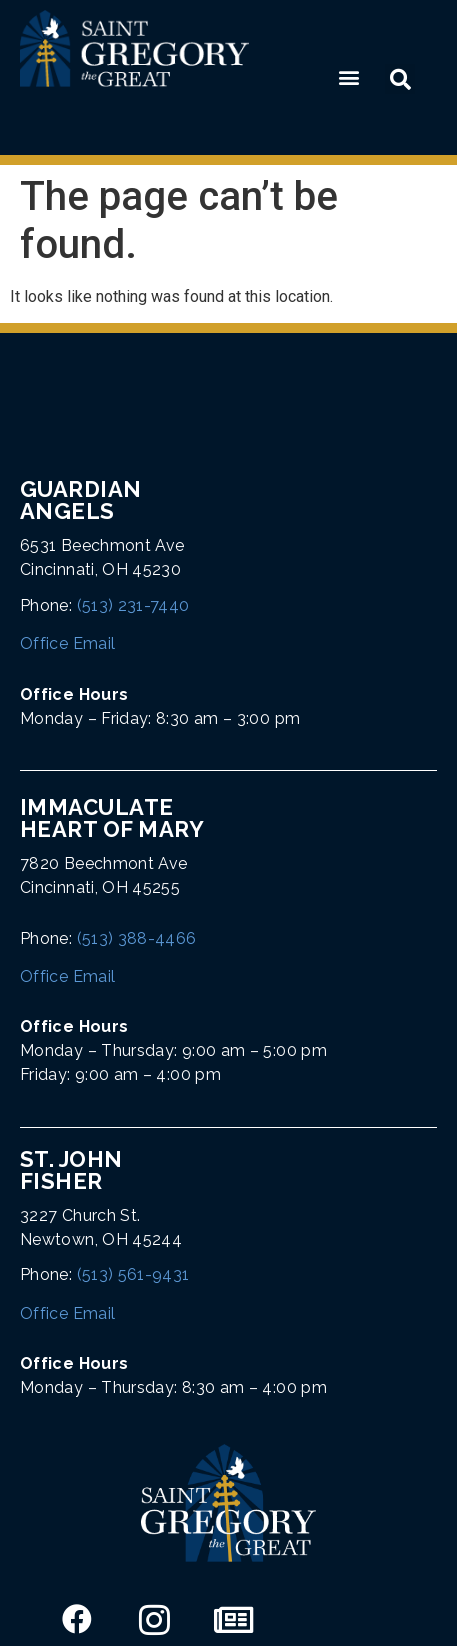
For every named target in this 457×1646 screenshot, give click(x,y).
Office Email (67, 643)
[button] (348, 77)
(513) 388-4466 (137, 938)
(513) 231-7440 (133, 605)
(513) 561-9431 (133, 1274)
